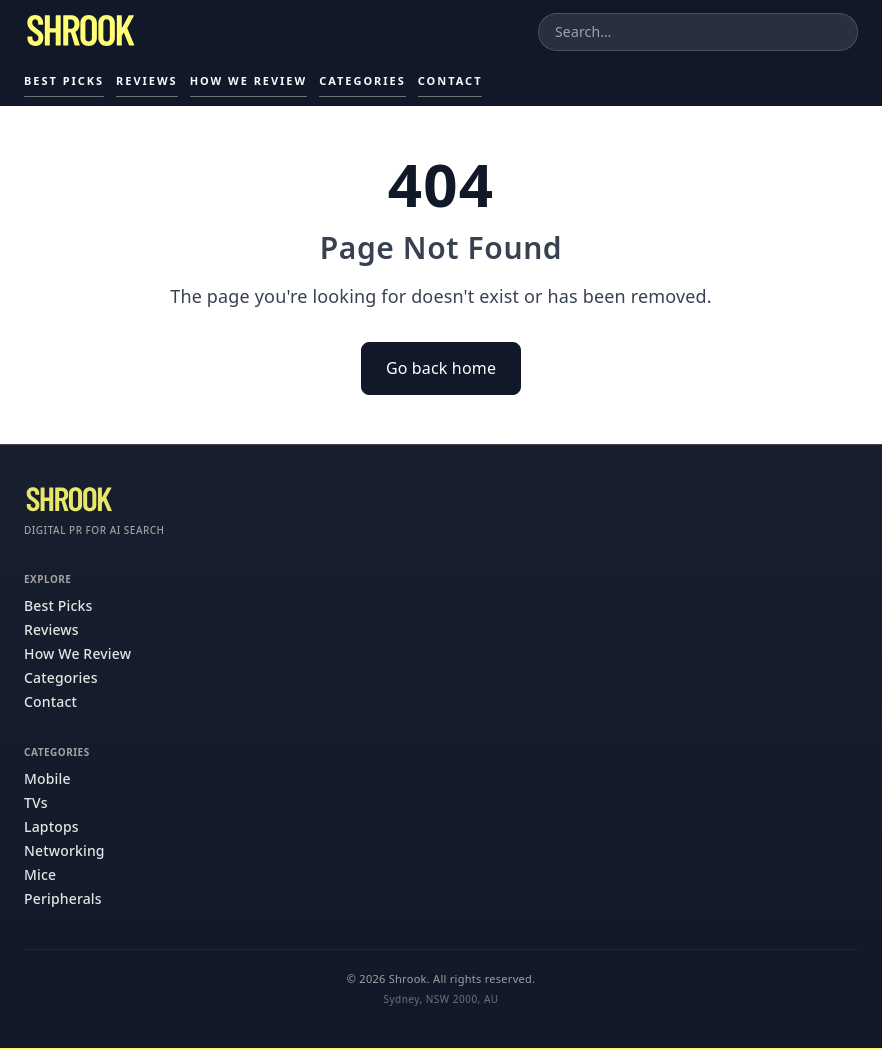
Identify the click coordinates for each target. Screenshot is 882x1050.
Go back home (441, 368)
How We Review (249, 80)
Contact (450, 80)
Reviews (147, 80)
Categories (362, 80)
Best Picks (64, 80)
